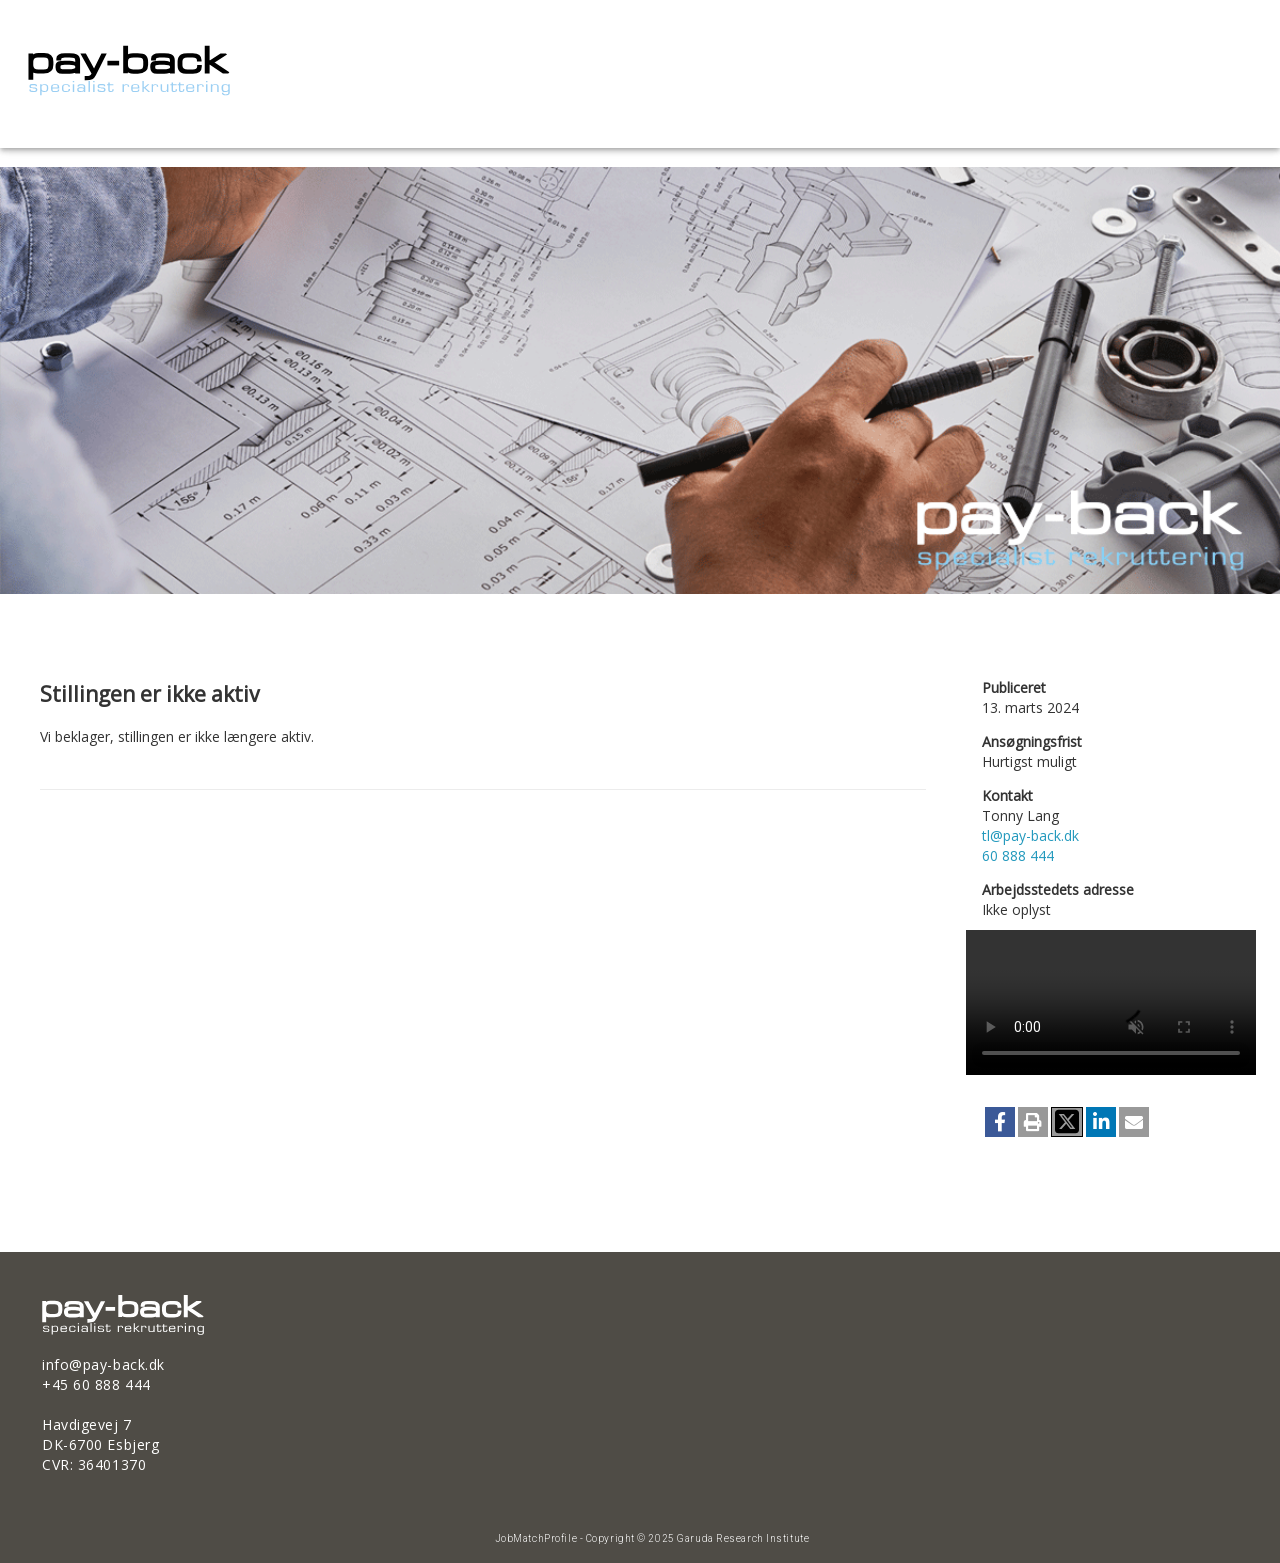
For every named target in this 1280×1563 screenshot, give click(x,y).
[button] (1000, 1122)
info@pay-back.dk (103, 1364)
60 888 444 (1018, 855)
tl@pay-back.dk (1030, 835)
